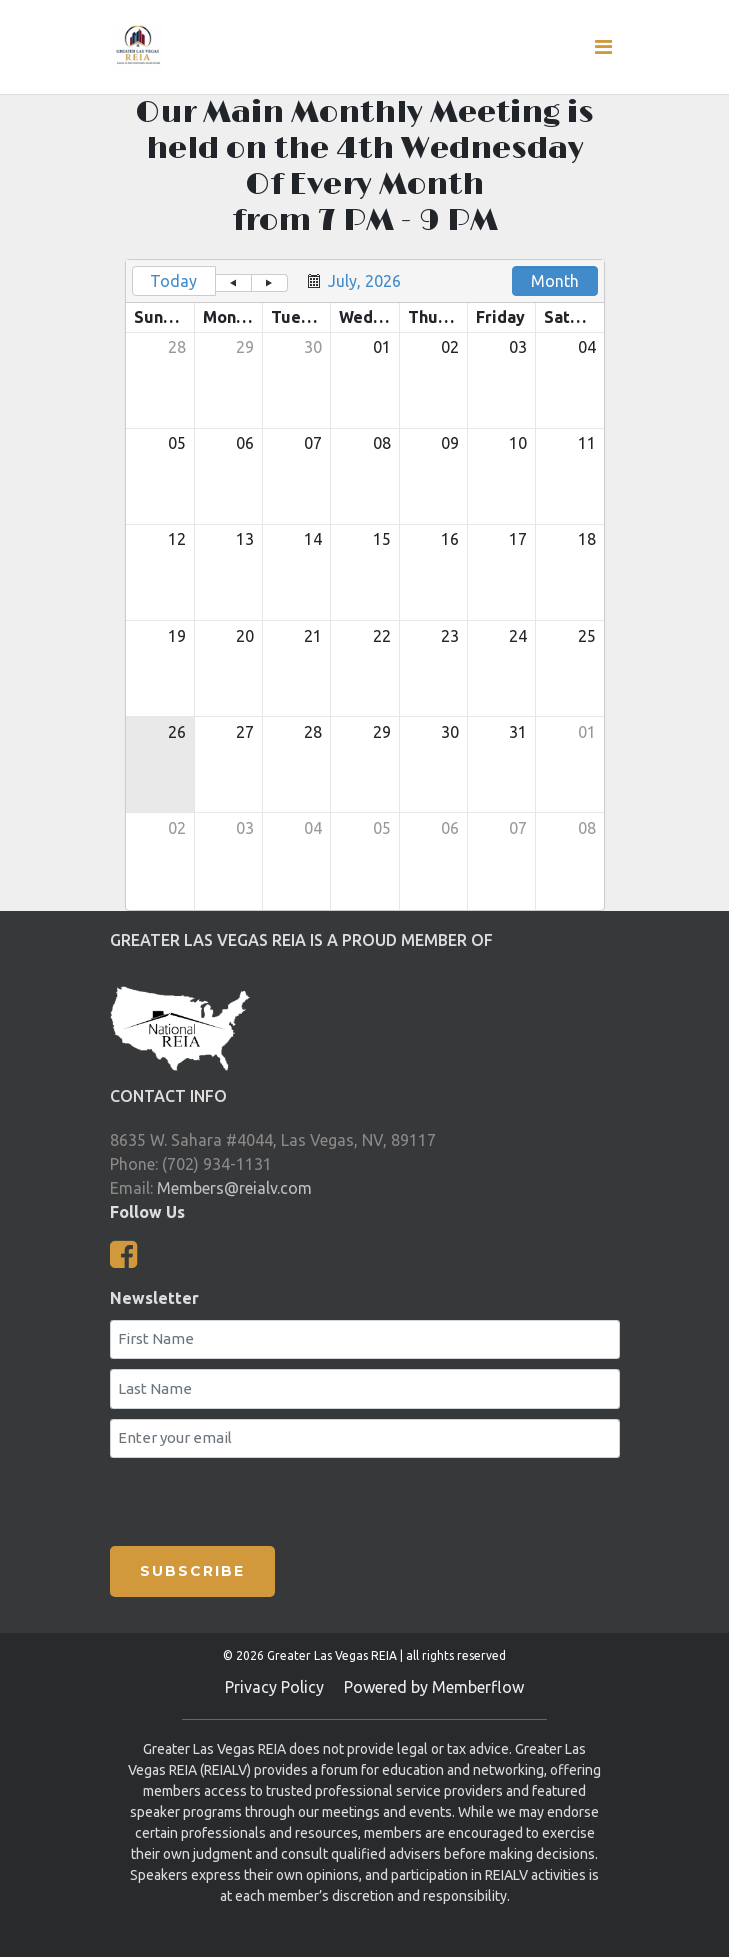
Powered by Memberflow (434, 1687)
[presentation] (330, 1498)
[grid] (365, 585)
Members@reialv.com (234, 1188)
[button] (233, 283)
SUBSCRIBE (192, 1571)
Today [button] (173, 281)
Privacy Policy (274, 1687)
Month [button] (555, 281)
